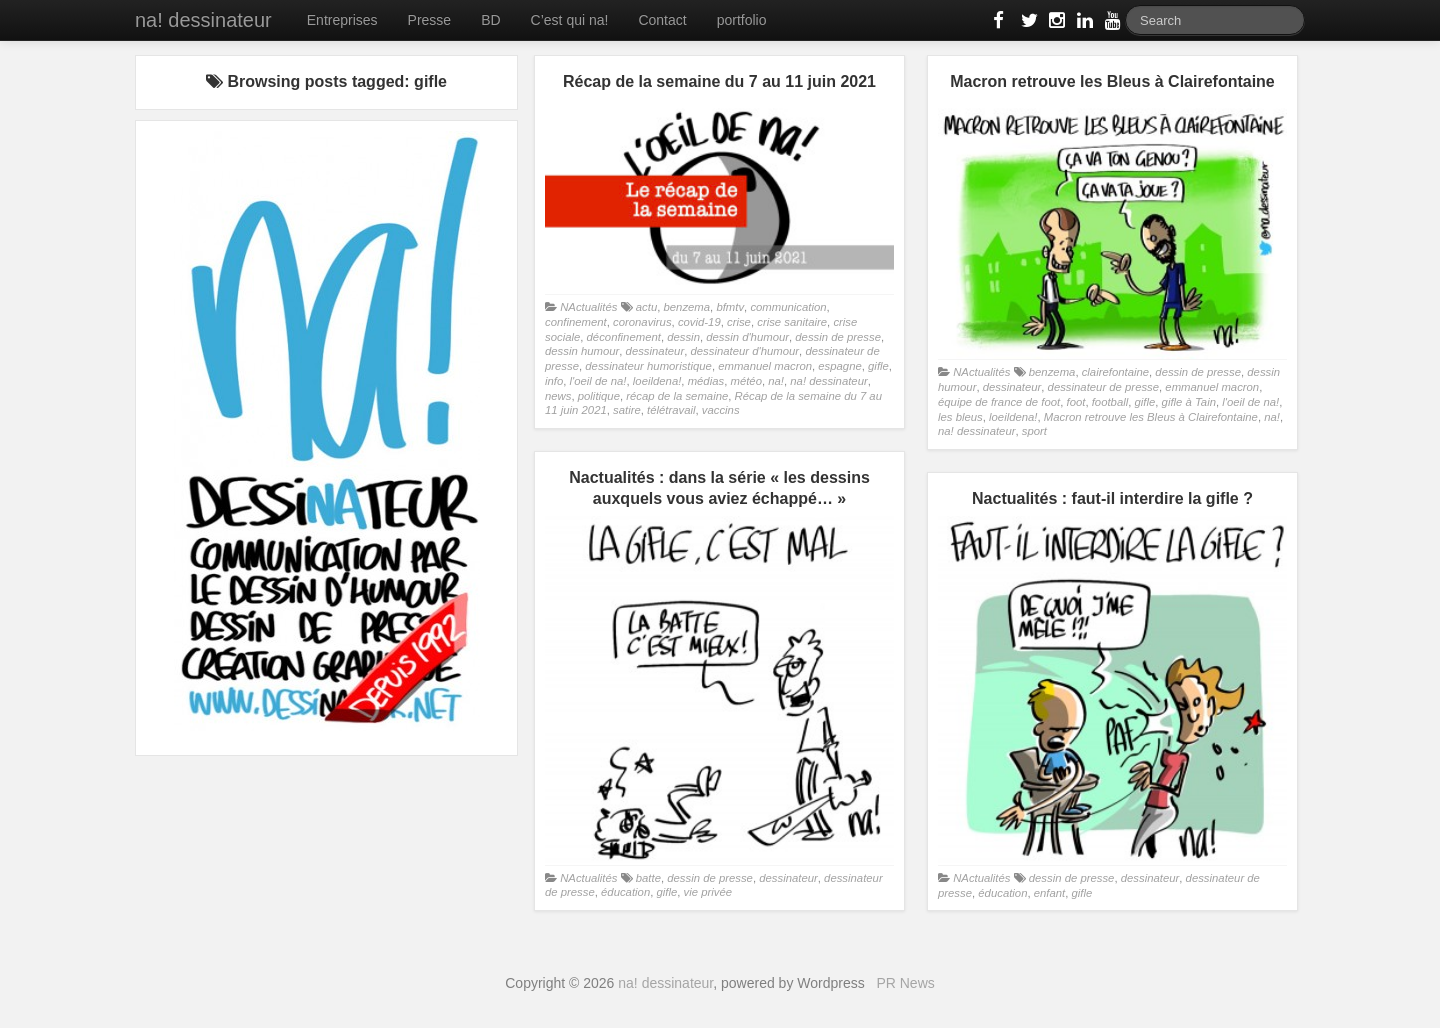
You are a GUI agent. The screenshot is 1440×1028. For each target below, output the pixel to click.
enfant (1050, 893)
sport (1034, 431)
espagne (839, 366)
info (554, 381)
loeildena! (657, 381)
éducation (625, 892)
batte (648, 878)
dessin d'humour (747, 337)
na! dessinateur (203, 20)
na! (776, 381)
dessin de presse (838, 337)
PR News (905, 983)
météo (745, 381)
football (1110, 402)
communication (788, 307)
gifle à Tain (1189, 402)
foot (1075, 402)
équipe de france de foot (999, 402)
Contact (662, 20)
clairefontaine (1115, 372)
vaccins (721, 410)
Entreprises (342, 20)
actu (646, 307)
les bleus (960, 417)
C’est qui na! (570, 20)
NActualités (588, 307)
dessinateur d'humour (744, 351)
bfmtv (730, 307)
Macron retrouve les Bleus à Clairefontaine (1151, 417)
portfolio (742, 20)
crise (739, 322)
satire (627, 410)
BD (490, 20)
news (558, 396)
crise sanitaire (792, 322)
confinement (576, 322)
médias (706, 381)
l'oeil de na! (598, 381)
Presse (430, 20)
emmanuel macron (765, 366)
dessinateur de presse (1103, 387)
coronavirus (642, 322)
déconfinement (624, 337)
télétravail (671, 410)
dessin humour (582, 351)
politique (599, 396)
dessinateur (655, 351)
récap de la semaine (677, 396)
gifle (878, 366)
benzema (686, 307)
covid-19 (699, 322)
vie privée (708, 892)
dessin (683, 337)
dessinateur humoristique (648, 366)
